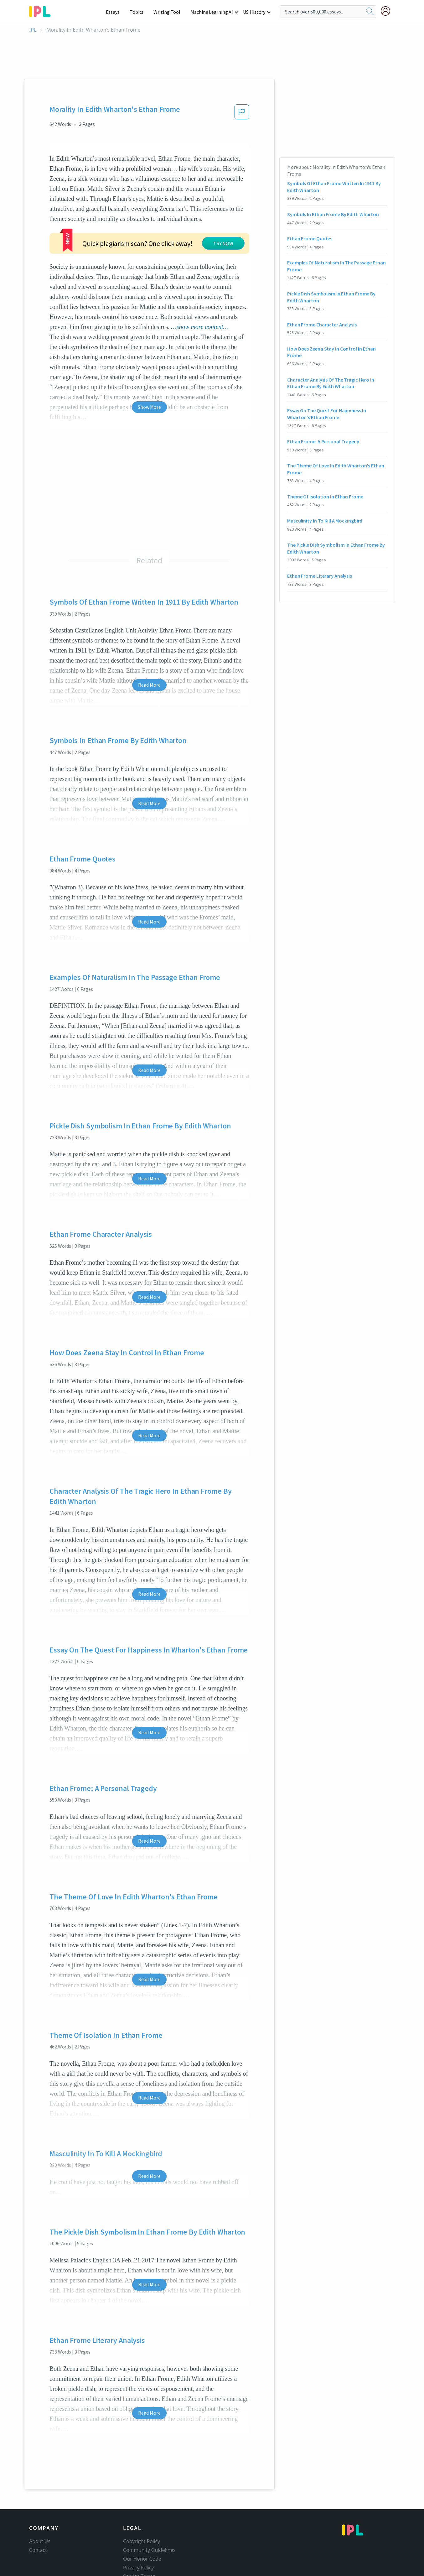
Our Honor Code (142, 2537)
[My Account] (388, 11)
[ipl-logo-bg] (42, 10)
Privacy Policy (138, 2545)
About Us (39, 2519)
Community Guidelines (149, 2528)
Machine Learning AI (213, 12)
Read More (149, 663)
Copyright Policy (141, 2519)
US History (254, 12)
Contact (38, 2528)
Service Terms (139, 2554)
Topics (139, 12)
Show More (149, 385)
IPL (32, 30)
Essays (116, 12)
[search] (370, 11)
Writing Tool (169, 12)
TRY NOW (167, 229)
